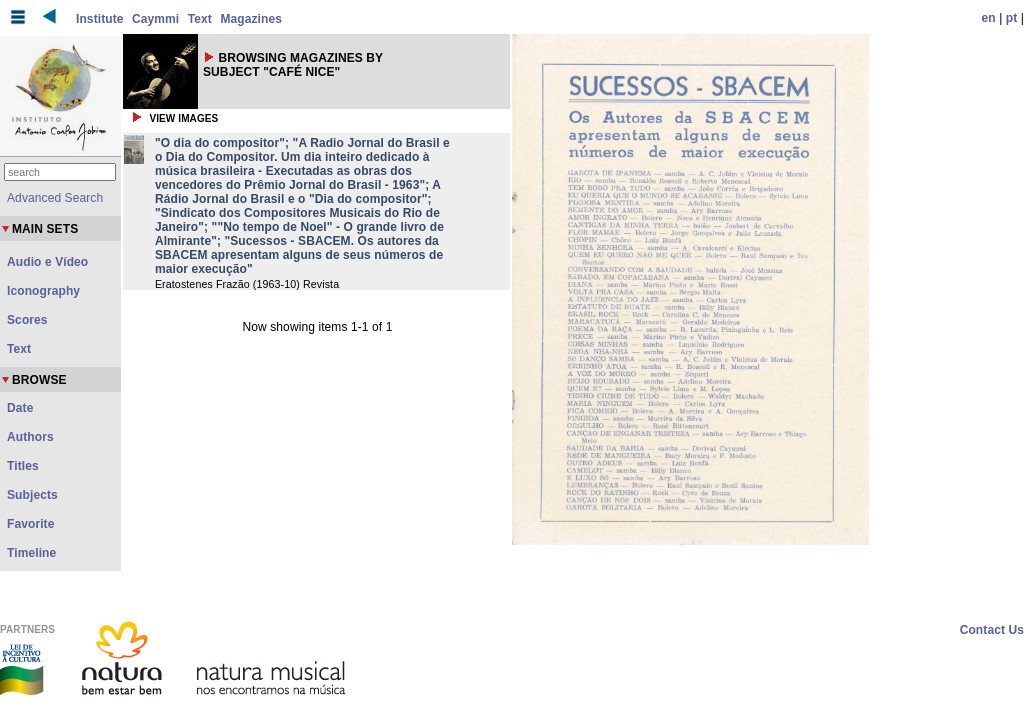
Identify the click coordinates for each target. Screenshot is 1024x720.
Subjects (32, 495)
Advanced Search (55, 198)
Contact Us (992, 630)
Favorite (30, 524)
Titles (23, 466)
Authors (30, 437)
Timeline (31, 553)
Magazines (251, 19)
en (989, 18)
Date (20, 408)
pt (1012, 18)
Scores (27, 320)
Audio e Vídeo (47, 262)
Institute (100, 19)
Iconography (43, 291)
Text (200, 19)
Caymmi (155, 19)
